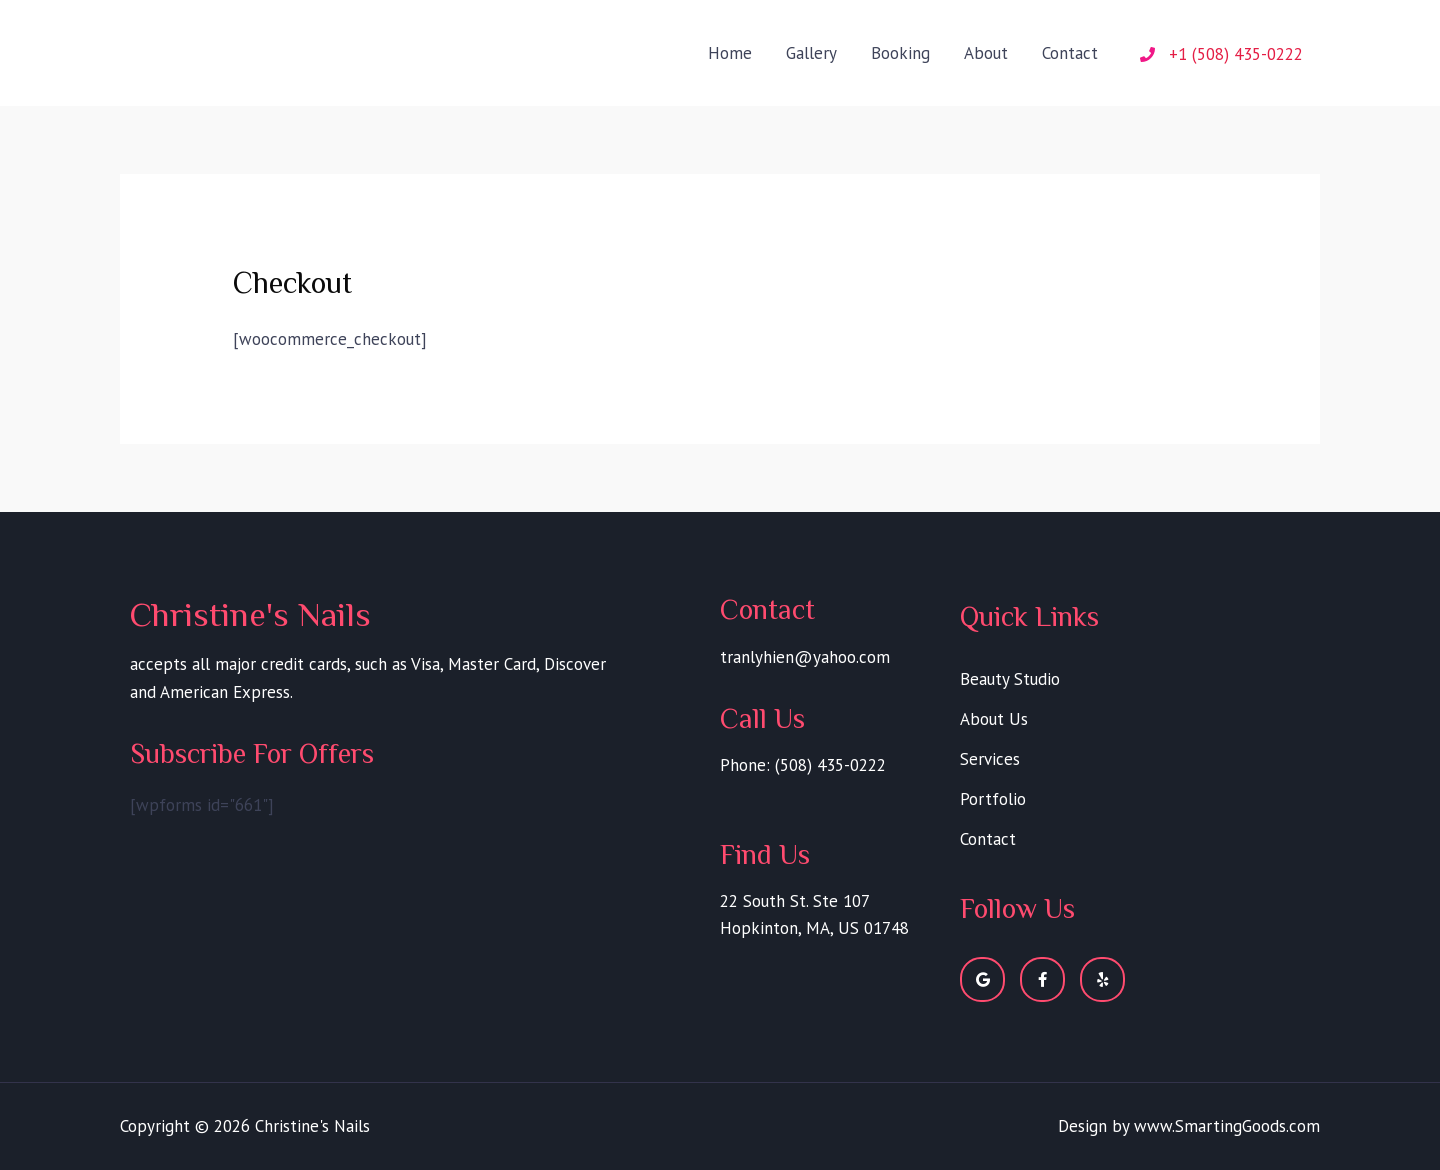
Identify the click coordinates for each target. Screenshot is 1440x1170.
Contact (1070, 53)
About (986, 53)
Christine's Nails (243, 38)
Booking (900, 53)
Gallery (811, 53)
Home (730, 53)
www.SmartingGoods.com (1227, 1126)
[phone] (1221, 54)
